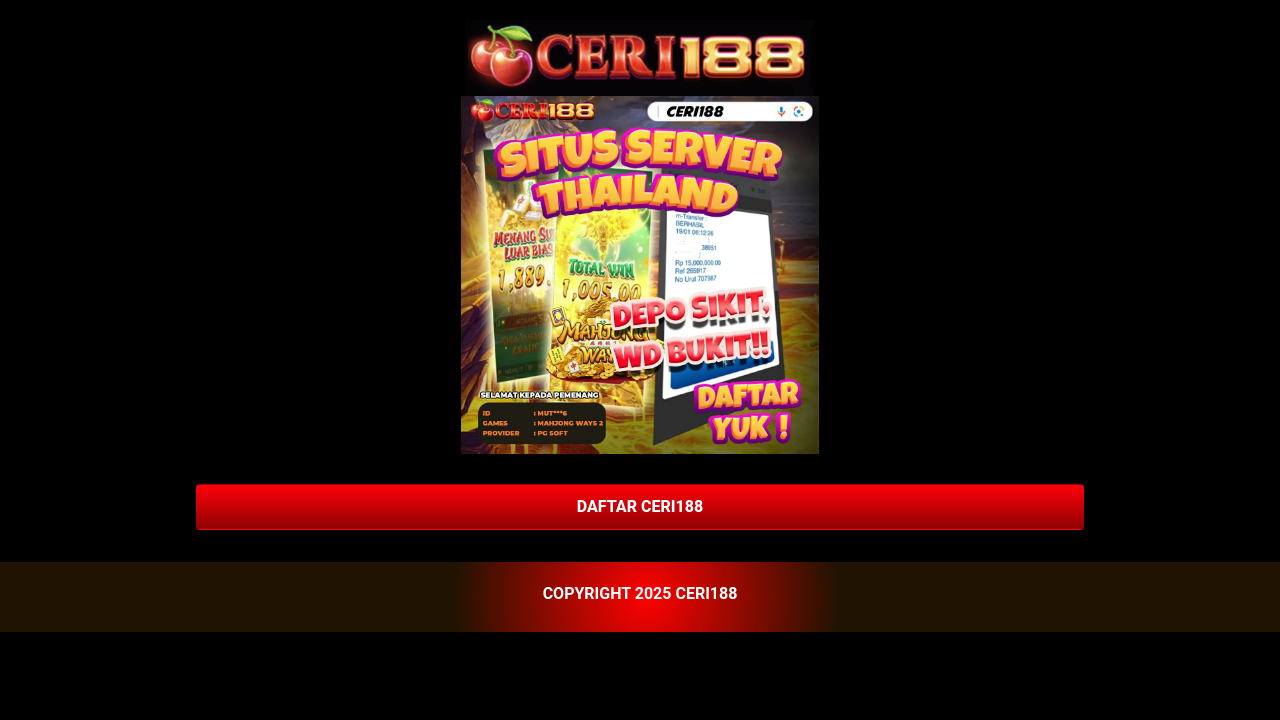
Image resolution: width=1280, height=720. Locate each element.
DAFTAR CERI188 (640, 506)
